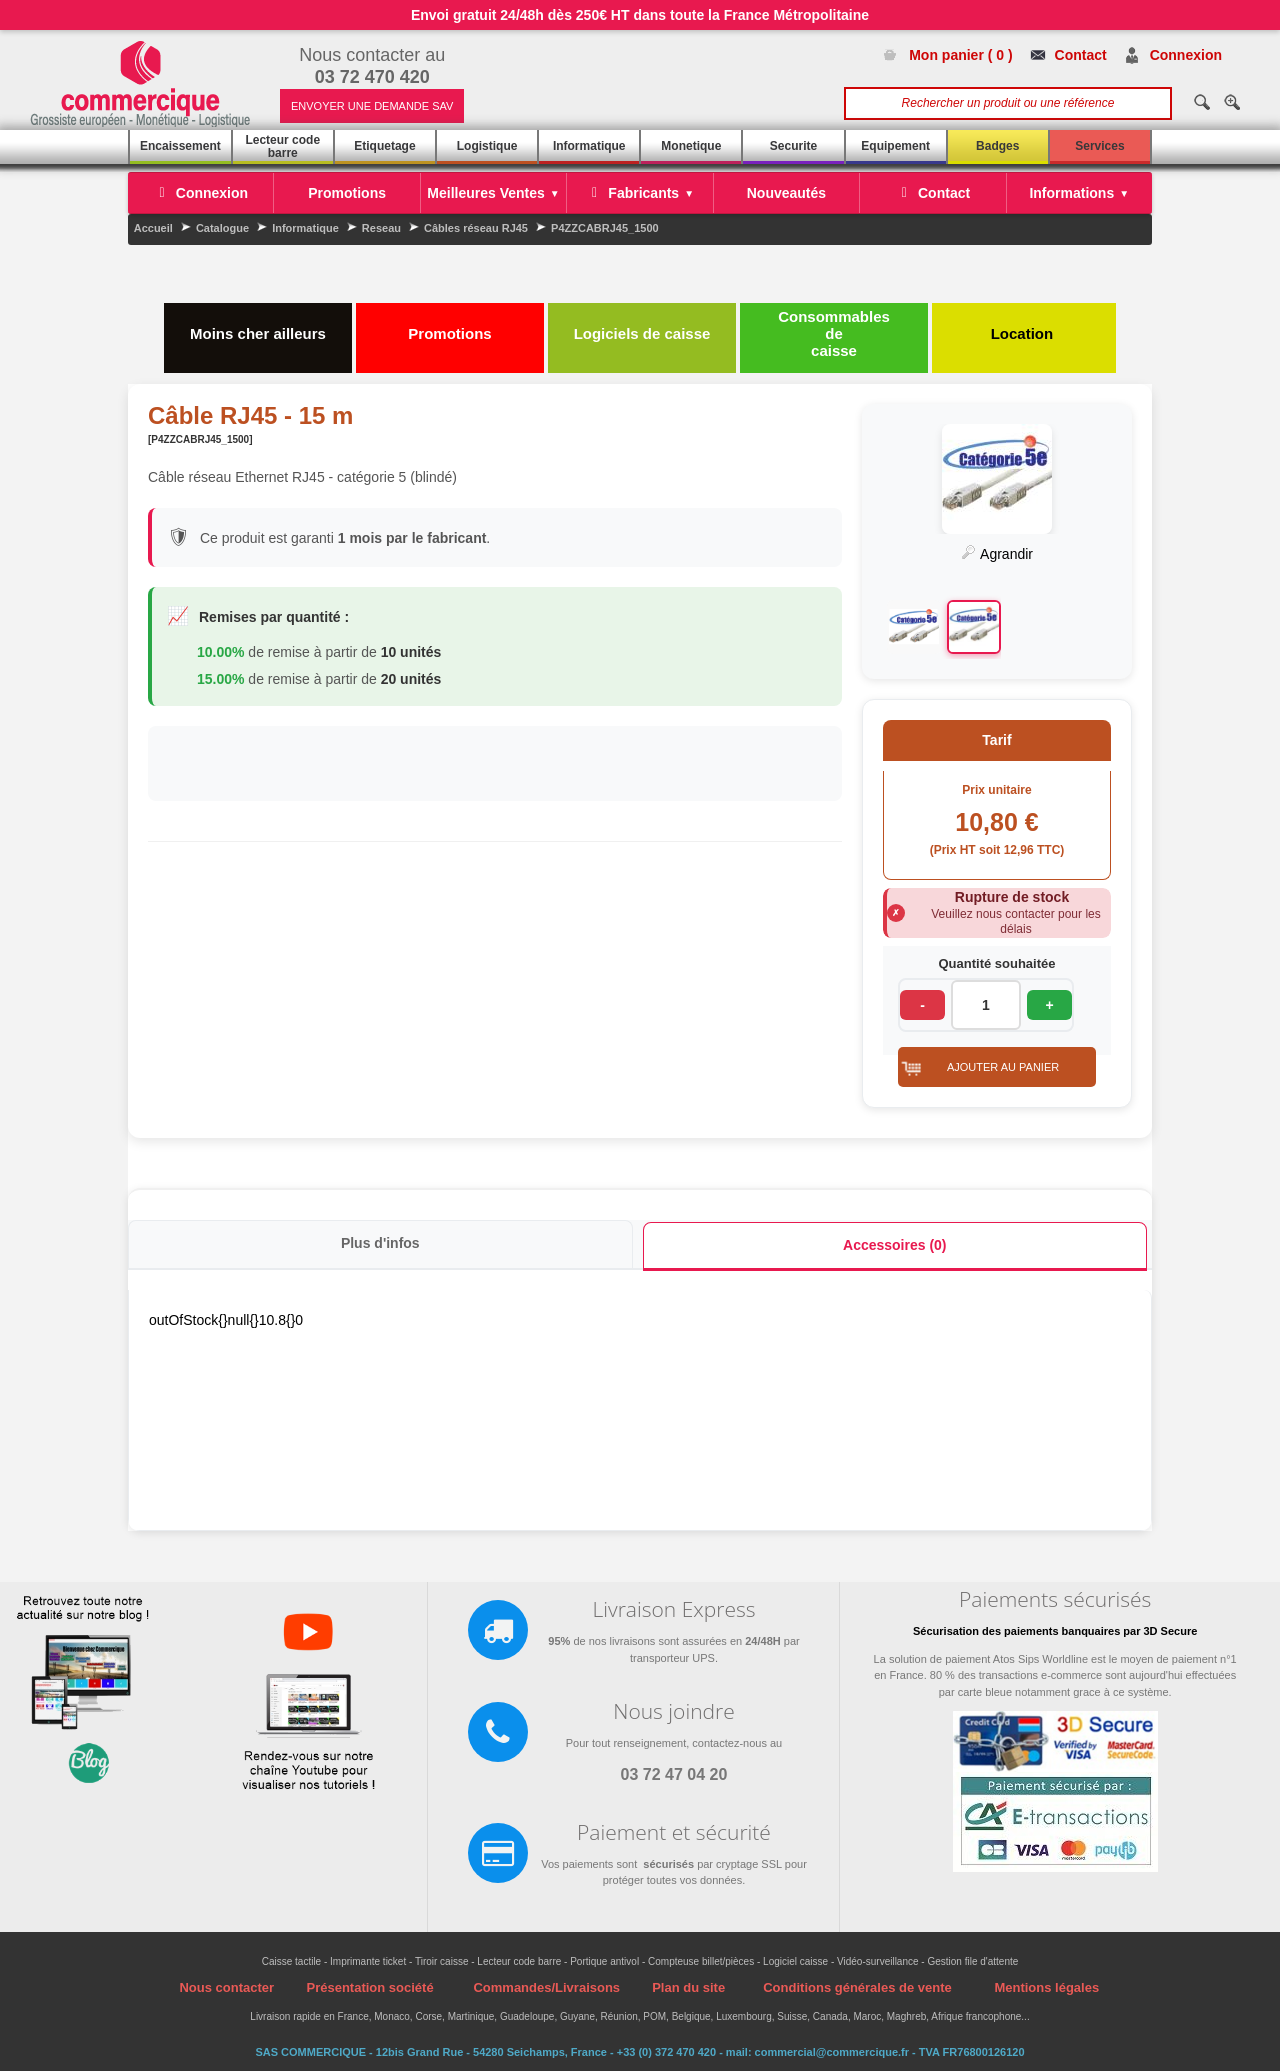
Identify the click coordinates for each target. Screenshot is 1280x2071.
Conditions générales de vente (857, 1987)
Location (1024, 325)
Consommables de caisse (834, 333)
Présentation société (369, 1987)
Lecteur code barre (282, 146)
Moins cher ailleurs (258, 325)
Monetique (691, 146)
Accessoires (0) (895, 1245)
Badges (997, 146)
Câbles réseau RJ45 (476, 228)
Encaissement (180, 146)
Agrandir (997, 554)
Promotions (449, 325)
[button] (997, 1067)
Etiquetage (384, 146)
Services (1099, 146)
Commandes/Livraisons (546, 1987)
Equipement (895, 146)
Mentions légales (1046, 1987)
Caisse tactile (291, 1961)
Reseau (381, 228)
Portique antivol (604, 1961)
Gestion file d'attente (972, 1961)
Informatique (589, 146)
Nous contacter (226, 1987)
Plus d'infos (380, 1243)
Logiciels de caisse (642, 325)
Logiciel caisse (795, 1961)
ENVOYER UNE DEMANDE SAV (372, 106)
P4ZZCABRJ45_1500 (605, 228)
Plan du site (688, 1987)
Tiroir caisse (442, 1961)
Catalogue (222, 228)
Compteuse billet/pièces (701, 1961)
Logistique (487, 146)
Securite (793, 146)
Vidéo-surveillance (878, 1961)
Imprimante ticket (368, 1961)
